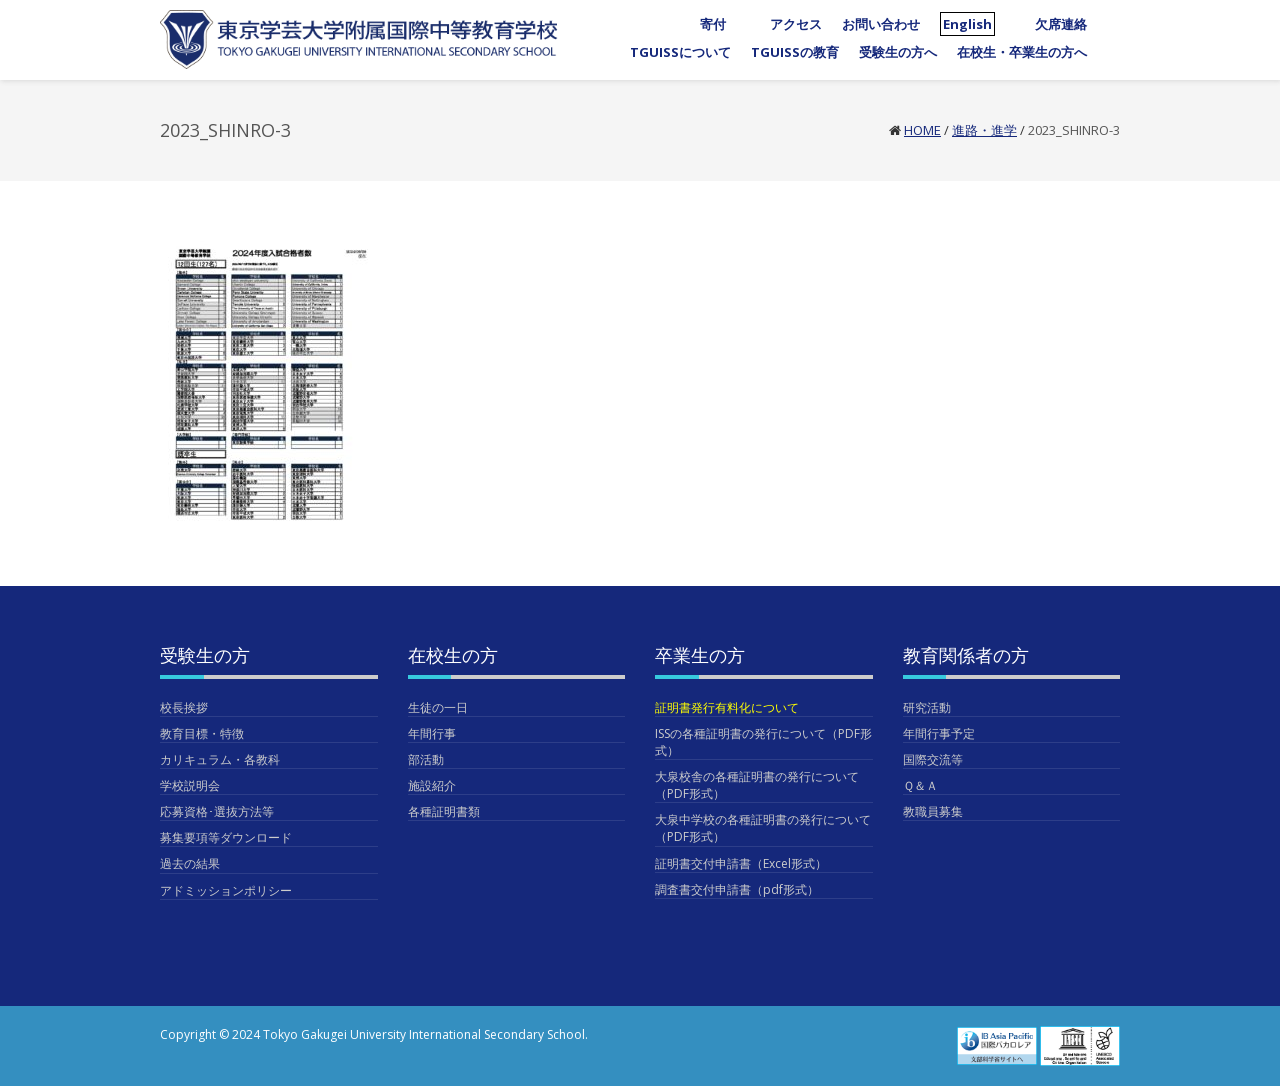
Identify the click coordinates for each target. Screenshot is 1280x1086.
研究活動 (927, 707)
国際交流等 (933, 759)
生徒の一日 (438, 707)
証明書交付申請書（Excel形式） (741, 863)
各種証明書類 (444, 811)
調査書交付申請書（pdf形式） (737, 889)
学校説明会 (190, 785)
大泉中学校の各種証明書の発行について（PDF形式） (763, 828)
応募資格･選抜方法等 (217, 811)
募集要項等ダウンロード (226, 837)
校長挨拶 (184, 707)
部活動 (426, 759)
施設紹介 (432, 785)
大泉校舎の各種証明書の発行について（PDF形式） (757, 785)
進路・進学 (984, 130)
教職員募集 (933, 811)
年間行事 (432, 733)
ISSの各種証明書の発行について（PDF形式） (763, 742)
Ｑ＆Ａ (920, 785)
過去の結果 (190, 863)
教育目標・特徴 (202, 733)
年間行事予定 (939, 733)
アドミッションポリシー (226, 890)
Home (922, 130)
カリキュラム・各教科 (220, 759)
